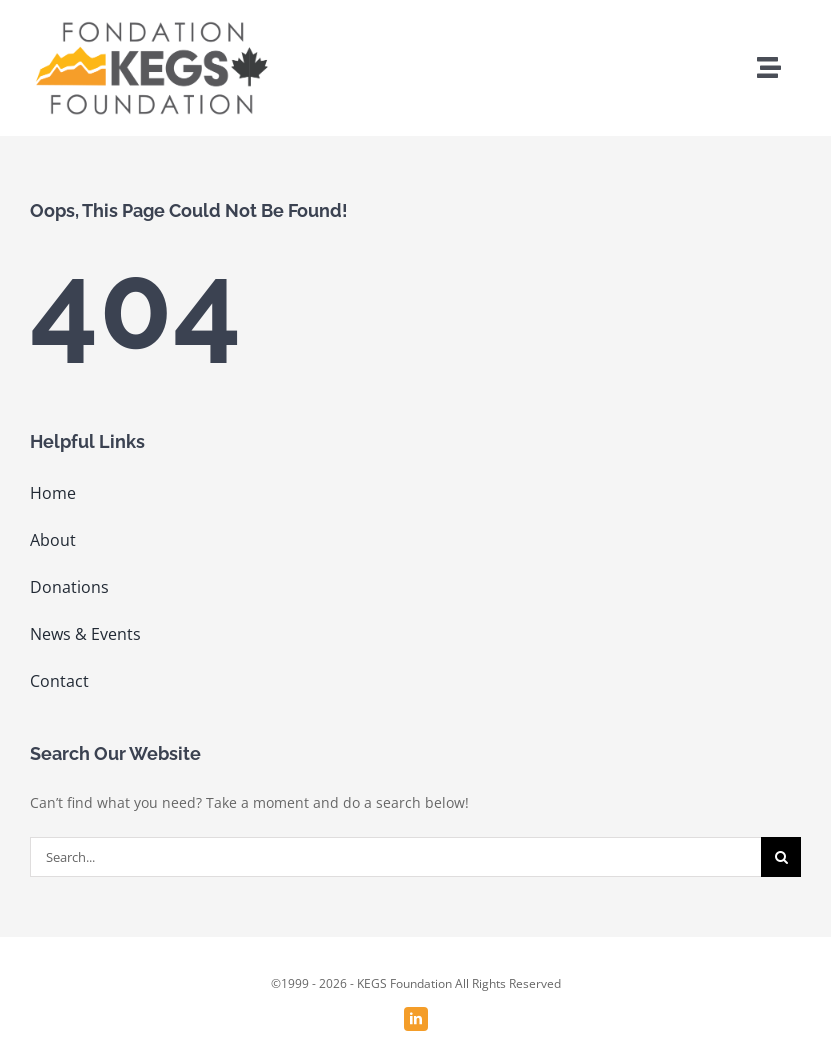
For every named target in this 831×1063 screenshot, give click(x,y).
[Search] (781, 857)
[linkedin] (416, 1019)
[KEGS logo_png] (150, 22)
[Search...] (395, 857)
